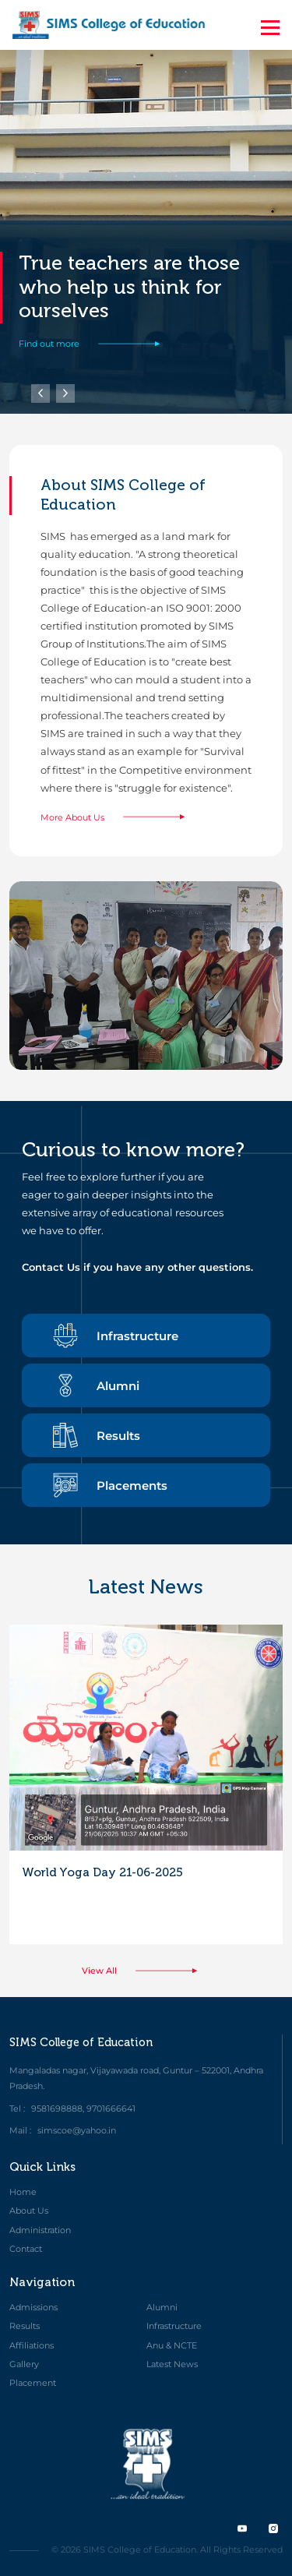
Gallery (24, 2364)
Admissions (33, 2307)
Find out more (96, 343)
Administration (40, 2230)
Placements (110, 1485)
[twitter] (242, 2528)
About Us (28, 2210)
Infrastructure (115, 1335)
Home (23, 2191)
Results (96, 1435)
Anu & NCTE (171, 2345)
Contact (25, 2248)
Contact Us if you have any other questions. (137, 1267)
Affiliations (31, 2345)
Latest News (172, 2364)
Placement (32, 2382)
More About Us (119, 817)
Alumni (96, 1385)
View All (146, 1970)
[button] (65, 393)
